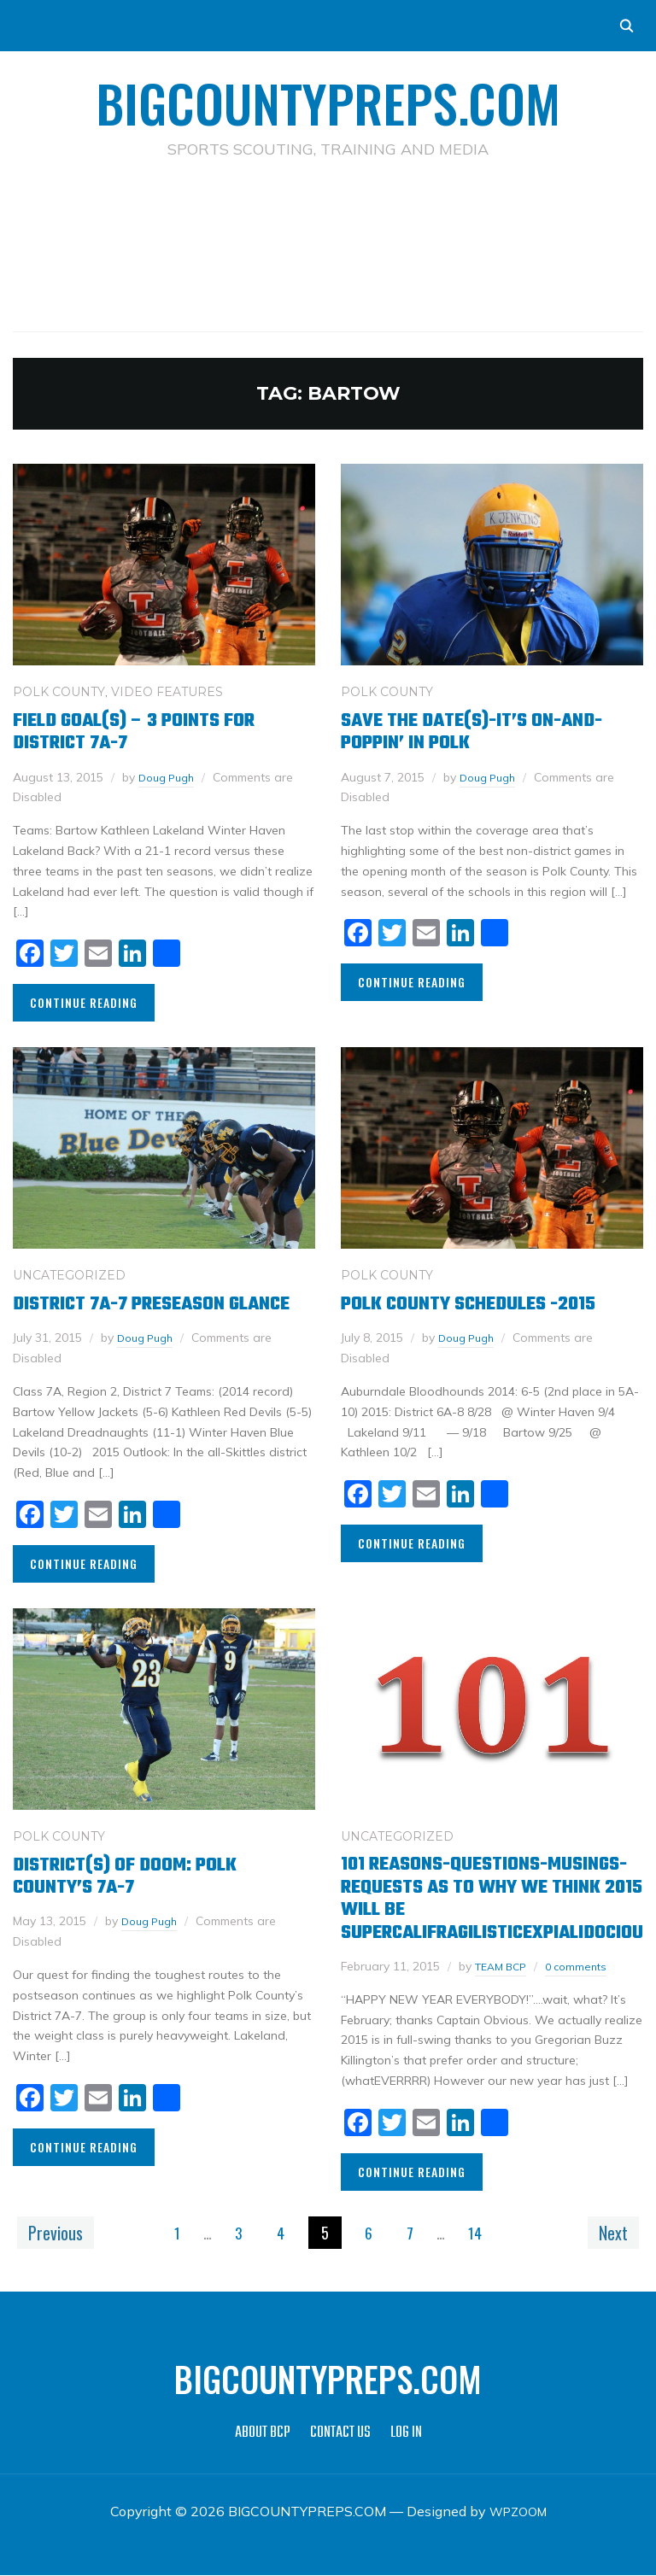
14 (483, 2233)
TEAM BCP (504, 1966)
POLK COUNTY (59, 692)
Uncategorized (69, 1275)
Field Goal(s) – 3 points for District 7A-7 (134, 732)
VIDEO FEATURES (167, 692)
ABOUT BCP (262, 2434)
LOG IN (406, 2434)
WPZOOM (518, 2512)
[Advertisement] (328, 218)
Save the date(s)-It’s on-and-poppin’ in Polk (471, 732)
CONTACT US (340, 2434)
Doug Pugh (170, 777)
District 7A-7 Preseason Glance (151, 1304)
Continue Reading (84, 1002)
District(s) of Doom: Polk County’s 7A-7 (125, 1876)
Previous (61, 2232)
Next (607, 2232)
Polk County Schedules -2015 (468, 1304)
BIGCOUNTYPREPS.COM (328, 102)
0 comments (586, 1966)
